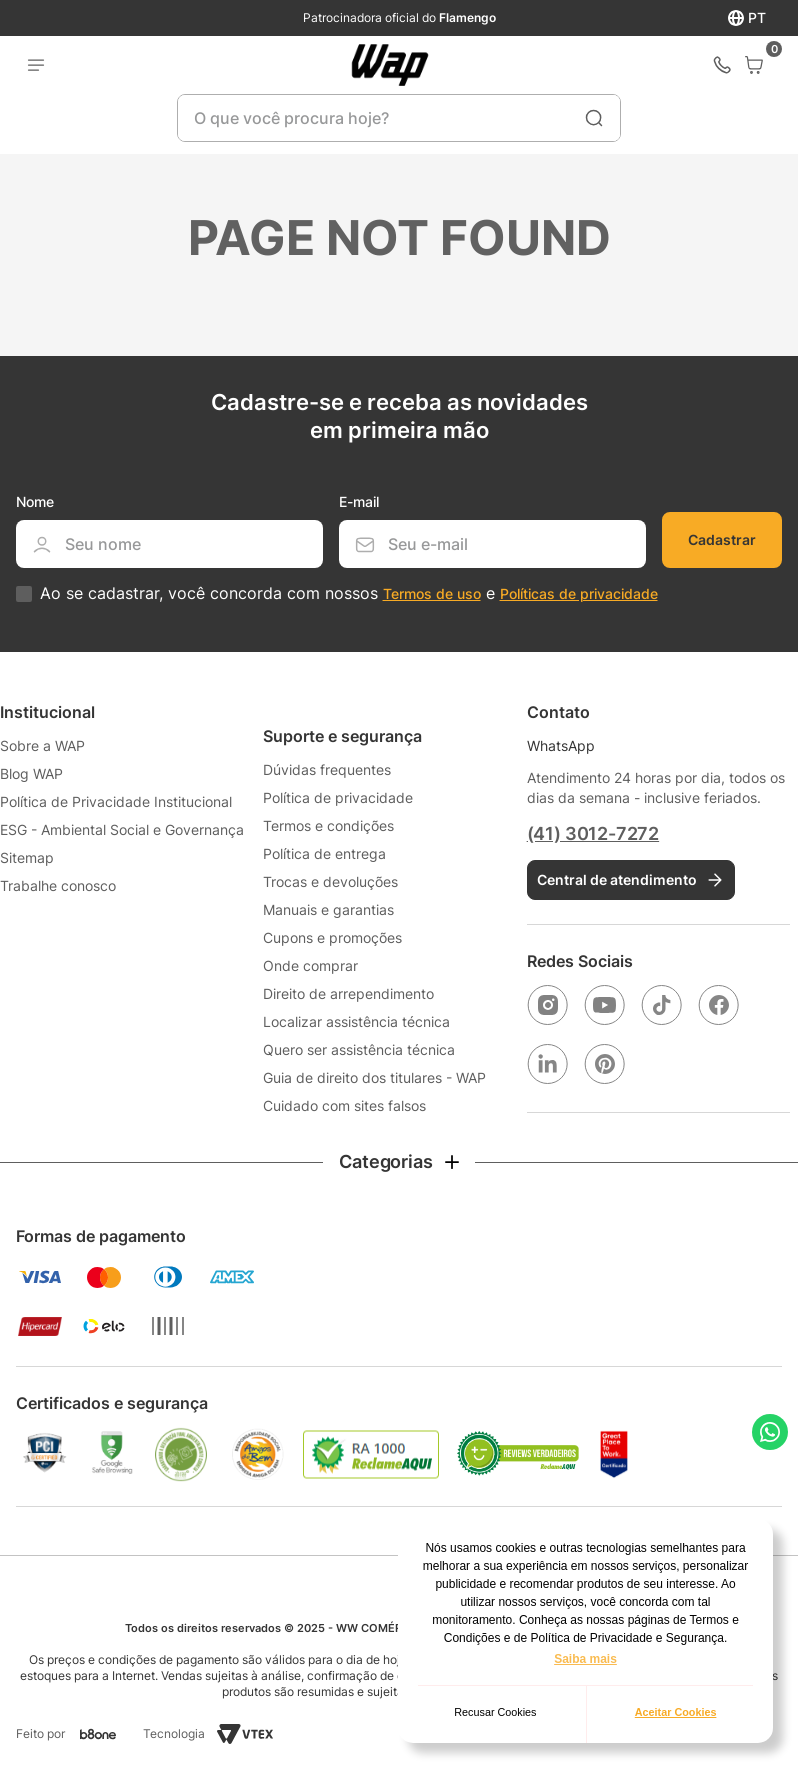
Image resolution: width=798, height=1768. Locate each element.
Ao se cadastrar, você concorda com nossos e (349, 593)
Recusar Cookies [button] (495, 1712)
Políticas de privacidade (579, 593)
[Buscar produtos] (594, 118)
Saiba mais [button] (585, 1659)
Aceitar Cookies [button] (676, 1712)
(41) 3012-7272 (593, 833)
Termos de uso (432, 593)
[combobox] (399, 118)
